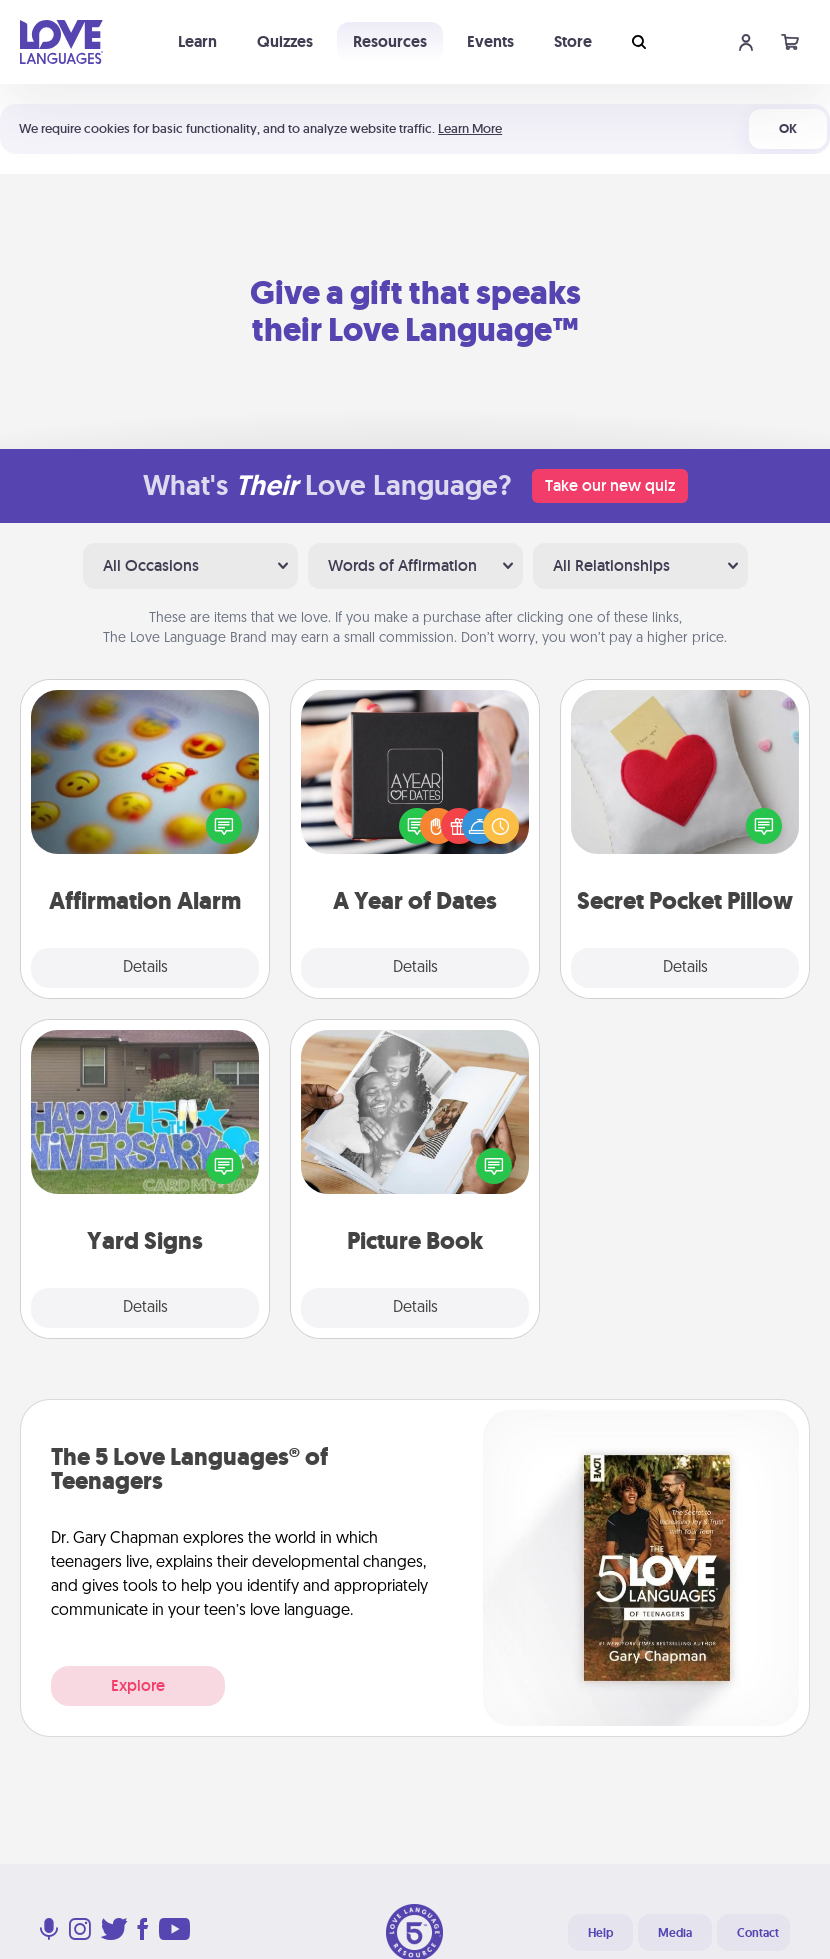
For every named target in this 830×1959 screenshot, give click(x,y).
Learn (197, 41)
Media (675, 1933)
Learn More (470, 128)
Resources (390, 41)
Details (145, 968)
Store (573, 41)
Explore (138, 1685)
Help (600, 1933)
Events (490, 41)
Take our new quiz (610, 485)
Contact (758, 1933)
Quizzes (285, 41)
